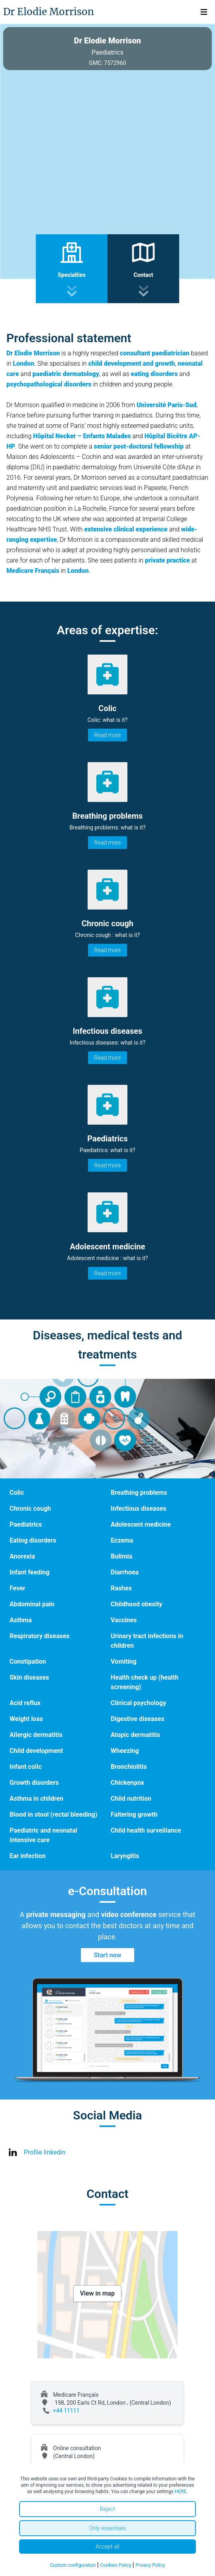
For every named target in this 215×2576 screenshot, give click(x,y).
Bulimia (121, 1556)
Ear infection (28, 1856)
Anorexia (22, 1556)
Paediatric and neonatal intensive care (43, 1835)
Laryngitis (125, 1856)
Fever (17, 1588)
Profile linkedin (45, 2152)
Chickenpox (127, 1782)
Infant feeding (29, 1572)
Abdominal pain (32, 1604)
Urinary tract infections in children (147, 1640)
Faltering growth (134, 1814)
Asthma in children (36, 1798)
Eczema (122, 1540)
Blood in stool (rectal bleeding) (53, 1814)
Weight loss (26, 1719)
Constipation (28, 1661)
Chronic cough (30, 1508)
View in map (97, 2293)
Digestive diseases (137, 1719)
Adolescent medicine (141, 1524)
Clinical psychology (138, 1703)
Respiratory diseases (40, 1636)
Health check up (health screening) (144, 1682)
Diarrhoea (125, 1572)
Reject (107, 2509)
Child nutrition (131, 1798)
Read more (107, 735)
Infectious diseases (138, 1508)
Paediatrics (26, 1524)
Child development (36, 1751)
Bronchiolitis (129, 1766)
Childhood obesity (136, 1604)
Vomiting (124, 1661)
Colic (17, 1492)
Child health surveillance (146, 1830)
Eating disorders (33, 1540)
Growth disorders (34, 1782)
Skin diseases (29, 1677)
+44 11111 (66, 2410)
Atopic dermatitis (135, 1735)
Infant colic (25, 1766)
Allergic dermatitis (36, 1735)
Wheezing (125, 1751)
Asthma (21, 1620)
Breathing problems (139, 1492)
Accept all (107, 2546)
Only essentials (107, 2528)
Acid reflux (25, 1703)
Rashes (121, 1588)
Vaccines (124, 1620)
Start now (107, 1955)
